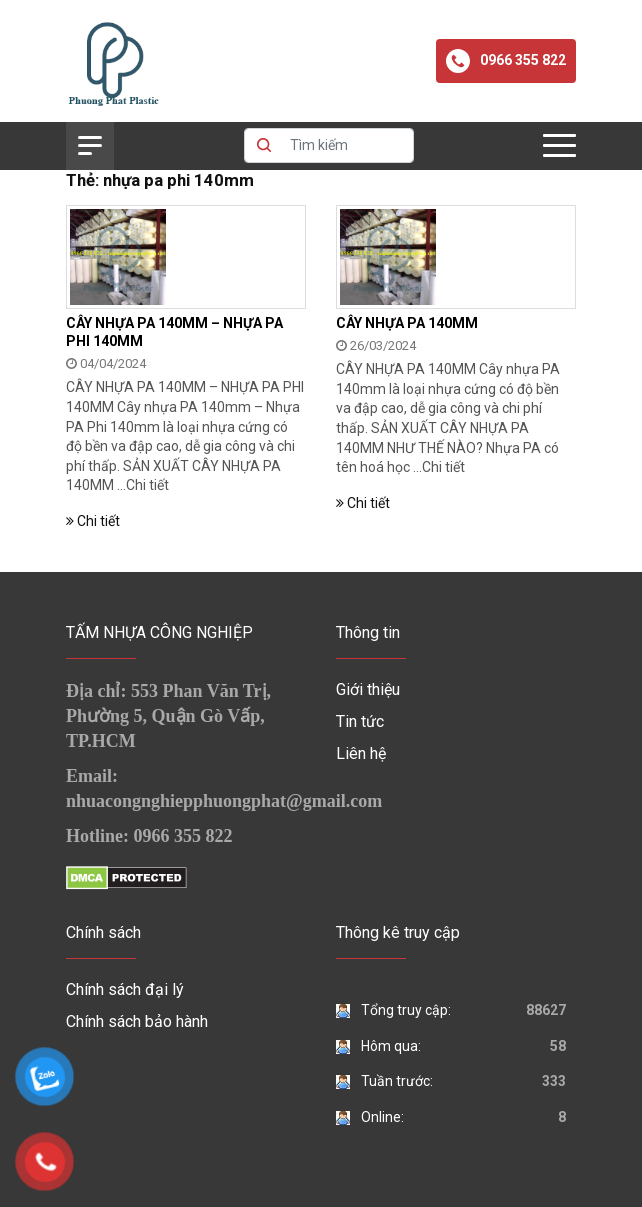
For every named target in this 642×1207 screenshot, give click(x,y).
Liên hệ (361, 753)
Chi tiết (147, 485)
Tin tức (360, 721)
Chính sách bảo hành (137, 1021)
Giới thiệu (368, 689)
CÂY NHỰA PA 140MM (407, 323)
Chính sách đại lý (125, 989)
